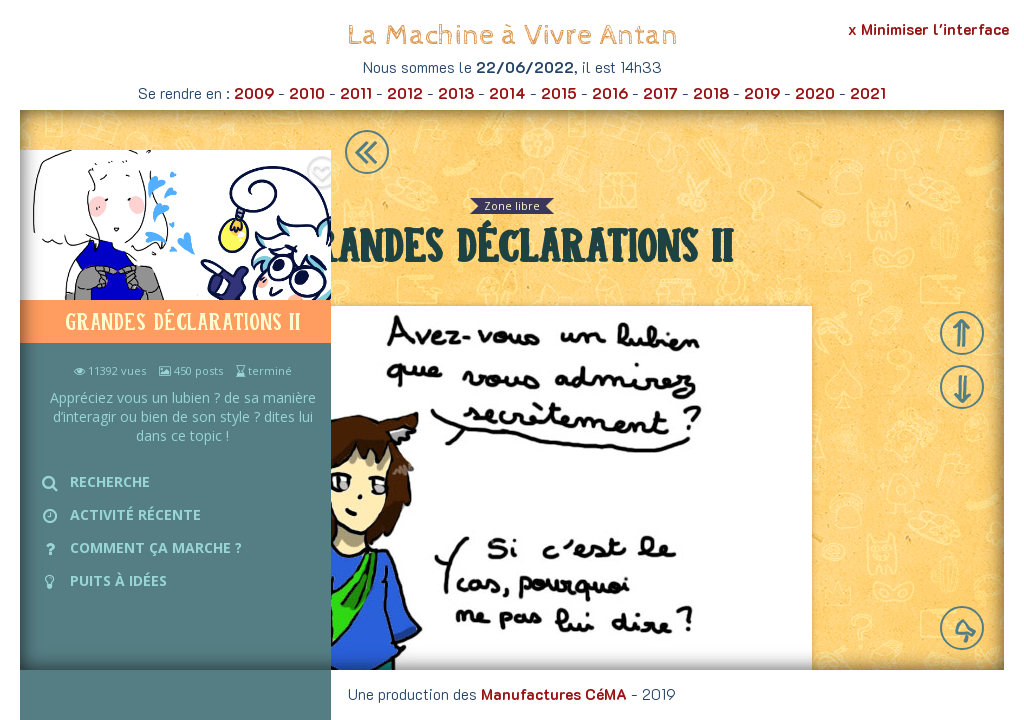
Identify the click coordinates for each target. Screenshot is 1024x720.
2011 (356, 93)
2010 (307, 93)
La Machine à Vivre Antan (512, 35)
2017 (660, 93)
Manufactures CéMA (554, 694)
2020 (815, 93)
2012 (405, 93)
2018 (711, 93)
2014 (507, 93)
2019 (762, 93)
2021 (868, 93)
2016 (610, 93)
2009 (254, 93)
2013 (456, 93)
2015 (559, 93)
